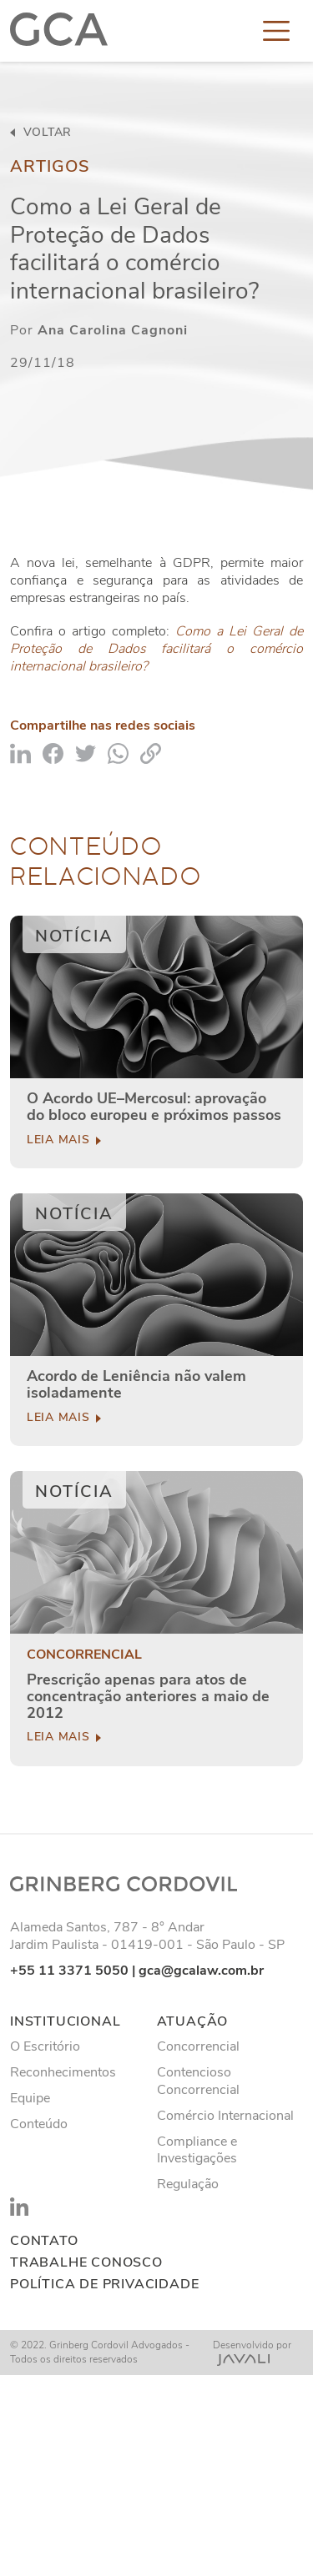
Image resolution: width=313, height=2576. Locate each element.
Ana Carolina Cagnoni (113, 330)
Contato (44, 2241)
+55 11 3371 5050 (69, 1970)
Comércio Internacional (225, 2115)
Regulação (188, 2184)
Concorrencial (84, 1655)
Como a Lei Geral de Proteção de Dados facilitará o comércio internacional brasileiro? (156, 648)
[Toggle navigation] (276, 31)
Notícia (74, 936)
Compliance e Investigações (197, 2150)
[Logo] (59, 31)
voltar (41, 132)
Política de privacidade (104, 2284)
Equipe (30, 2098)
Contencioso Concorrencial (198, 2081)
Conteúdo (39, 2124)
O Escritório (45, 2046)
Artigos (50, 166)
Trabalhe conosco (86, 2263)
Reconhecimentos (63, 2072)
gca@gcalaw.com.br (201, 1970)
